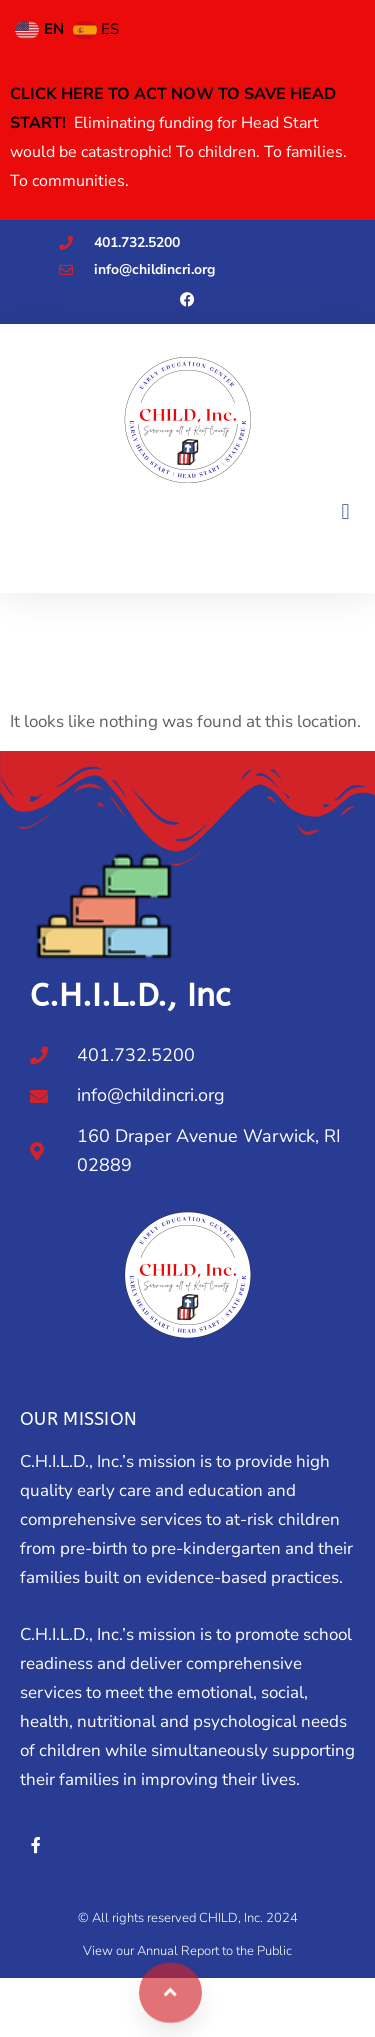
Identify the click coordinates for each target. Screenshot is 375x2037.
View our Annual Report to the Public (187, 1951)
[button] (345, 511)
